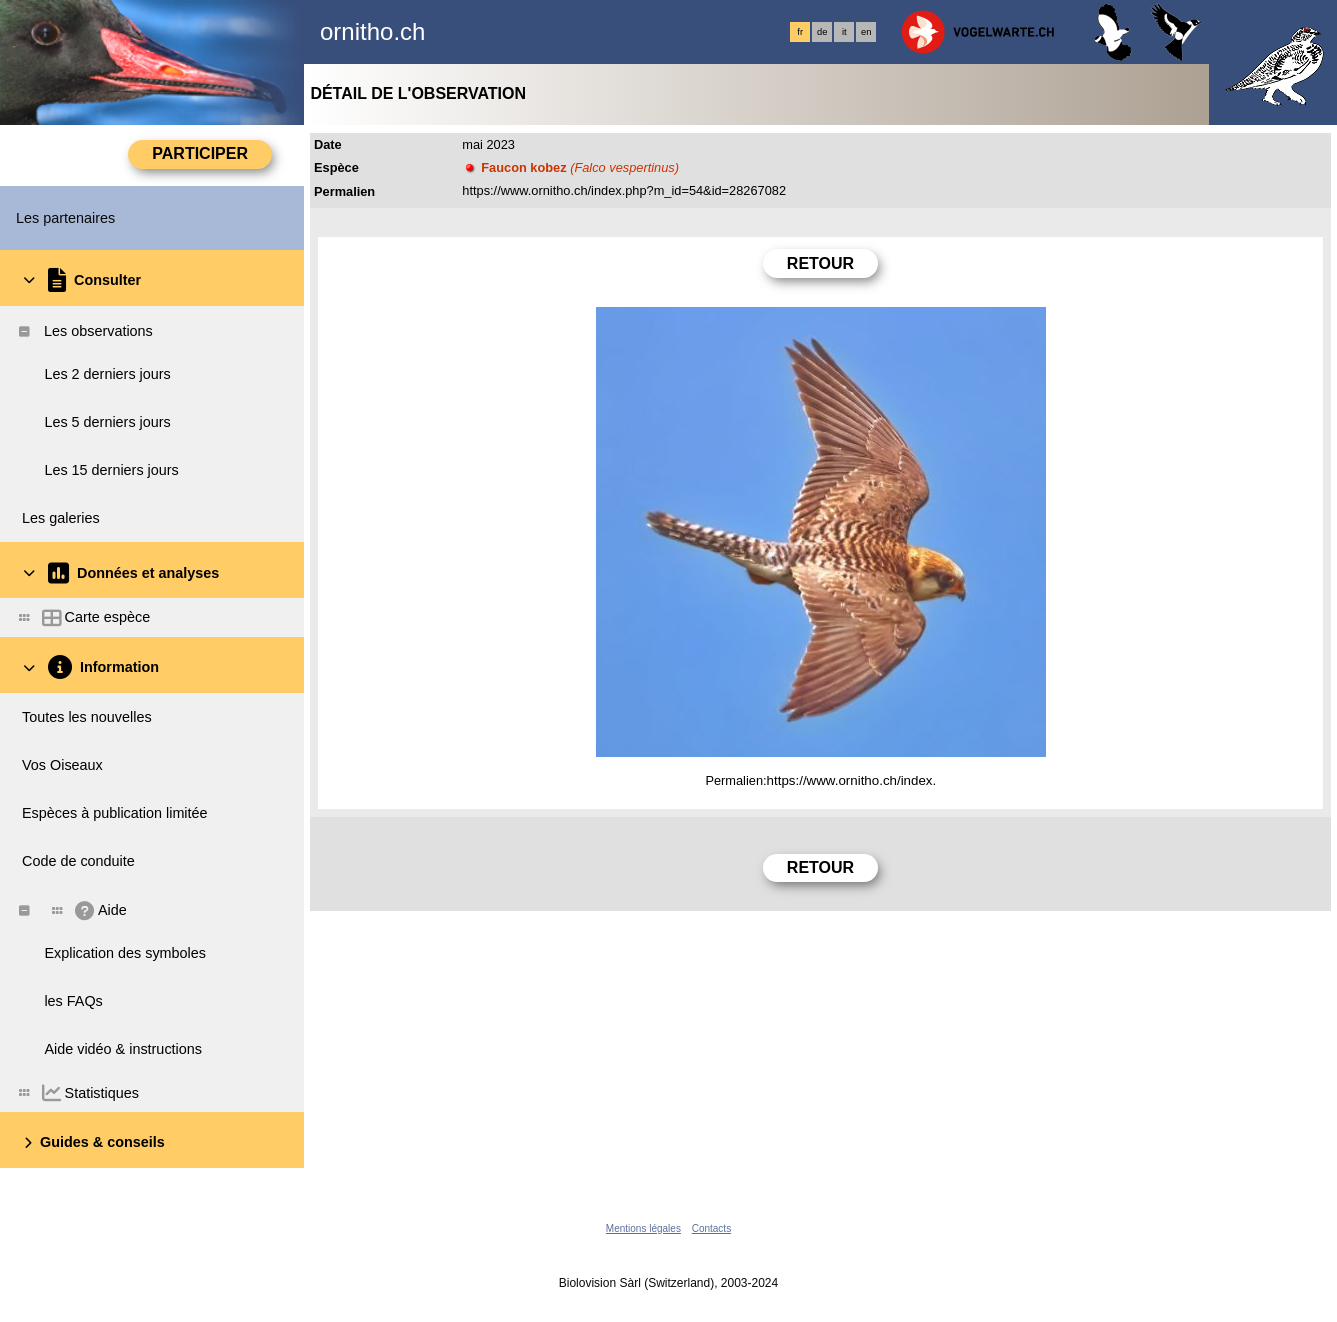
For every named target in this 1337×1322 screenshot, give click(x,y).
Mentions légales (643, 1228)
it (844, 32)
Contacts (711, 1228)
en (866, 32)
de (822, 32)
